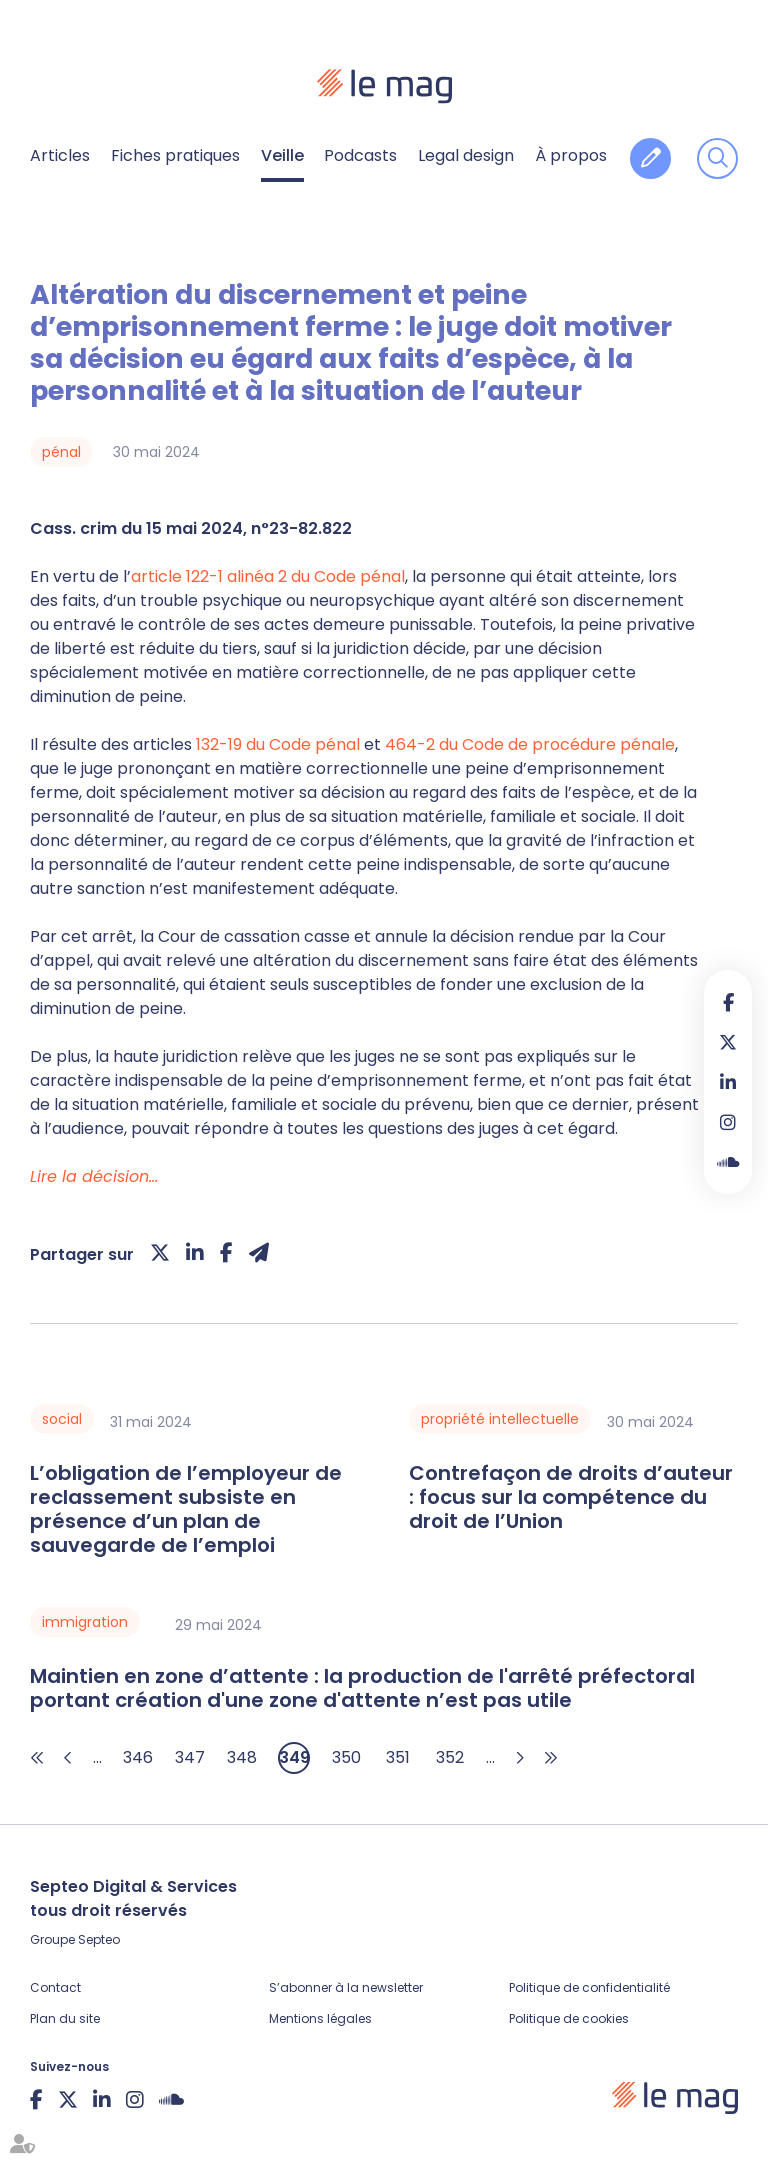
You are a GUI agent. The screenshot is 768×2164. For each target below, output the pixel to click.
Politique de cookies (569, 2018)
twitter (728, 1042)
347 (190, 1757)
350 (346, 1757)
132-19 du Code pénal (278, 744)
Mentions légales (320, 2018)
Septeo (99, 1939)
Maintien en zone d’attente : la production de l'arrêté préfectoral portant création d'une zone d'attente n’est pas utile (362, 1688)
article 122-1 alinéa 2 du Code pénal (268, 576)
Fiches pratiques (175, 155)
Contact (55, 1987)
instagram (728, 1122)
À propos (571, 155)
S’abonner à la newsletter (346, 1987)
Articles (60, 155)
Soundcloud (728, 1162)
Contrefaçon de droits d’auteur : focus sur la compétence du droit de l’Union (571, 1497)
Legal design (466, 155)
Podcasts (360, 155)
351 (398, 1757)
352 (450, 1757)
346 (138, 1757)
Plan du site (65, 2018)
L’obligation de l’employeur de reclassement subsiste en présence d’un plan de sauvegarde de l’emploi (186, 1509)
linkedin (728, 1082)
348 (242, 1757)
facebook (728, 1002)
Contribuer (650, 158)
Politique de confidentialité (589, 1987)
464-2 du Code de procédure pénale (530, 744)
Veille (282, 155)
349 (294, 1757)
